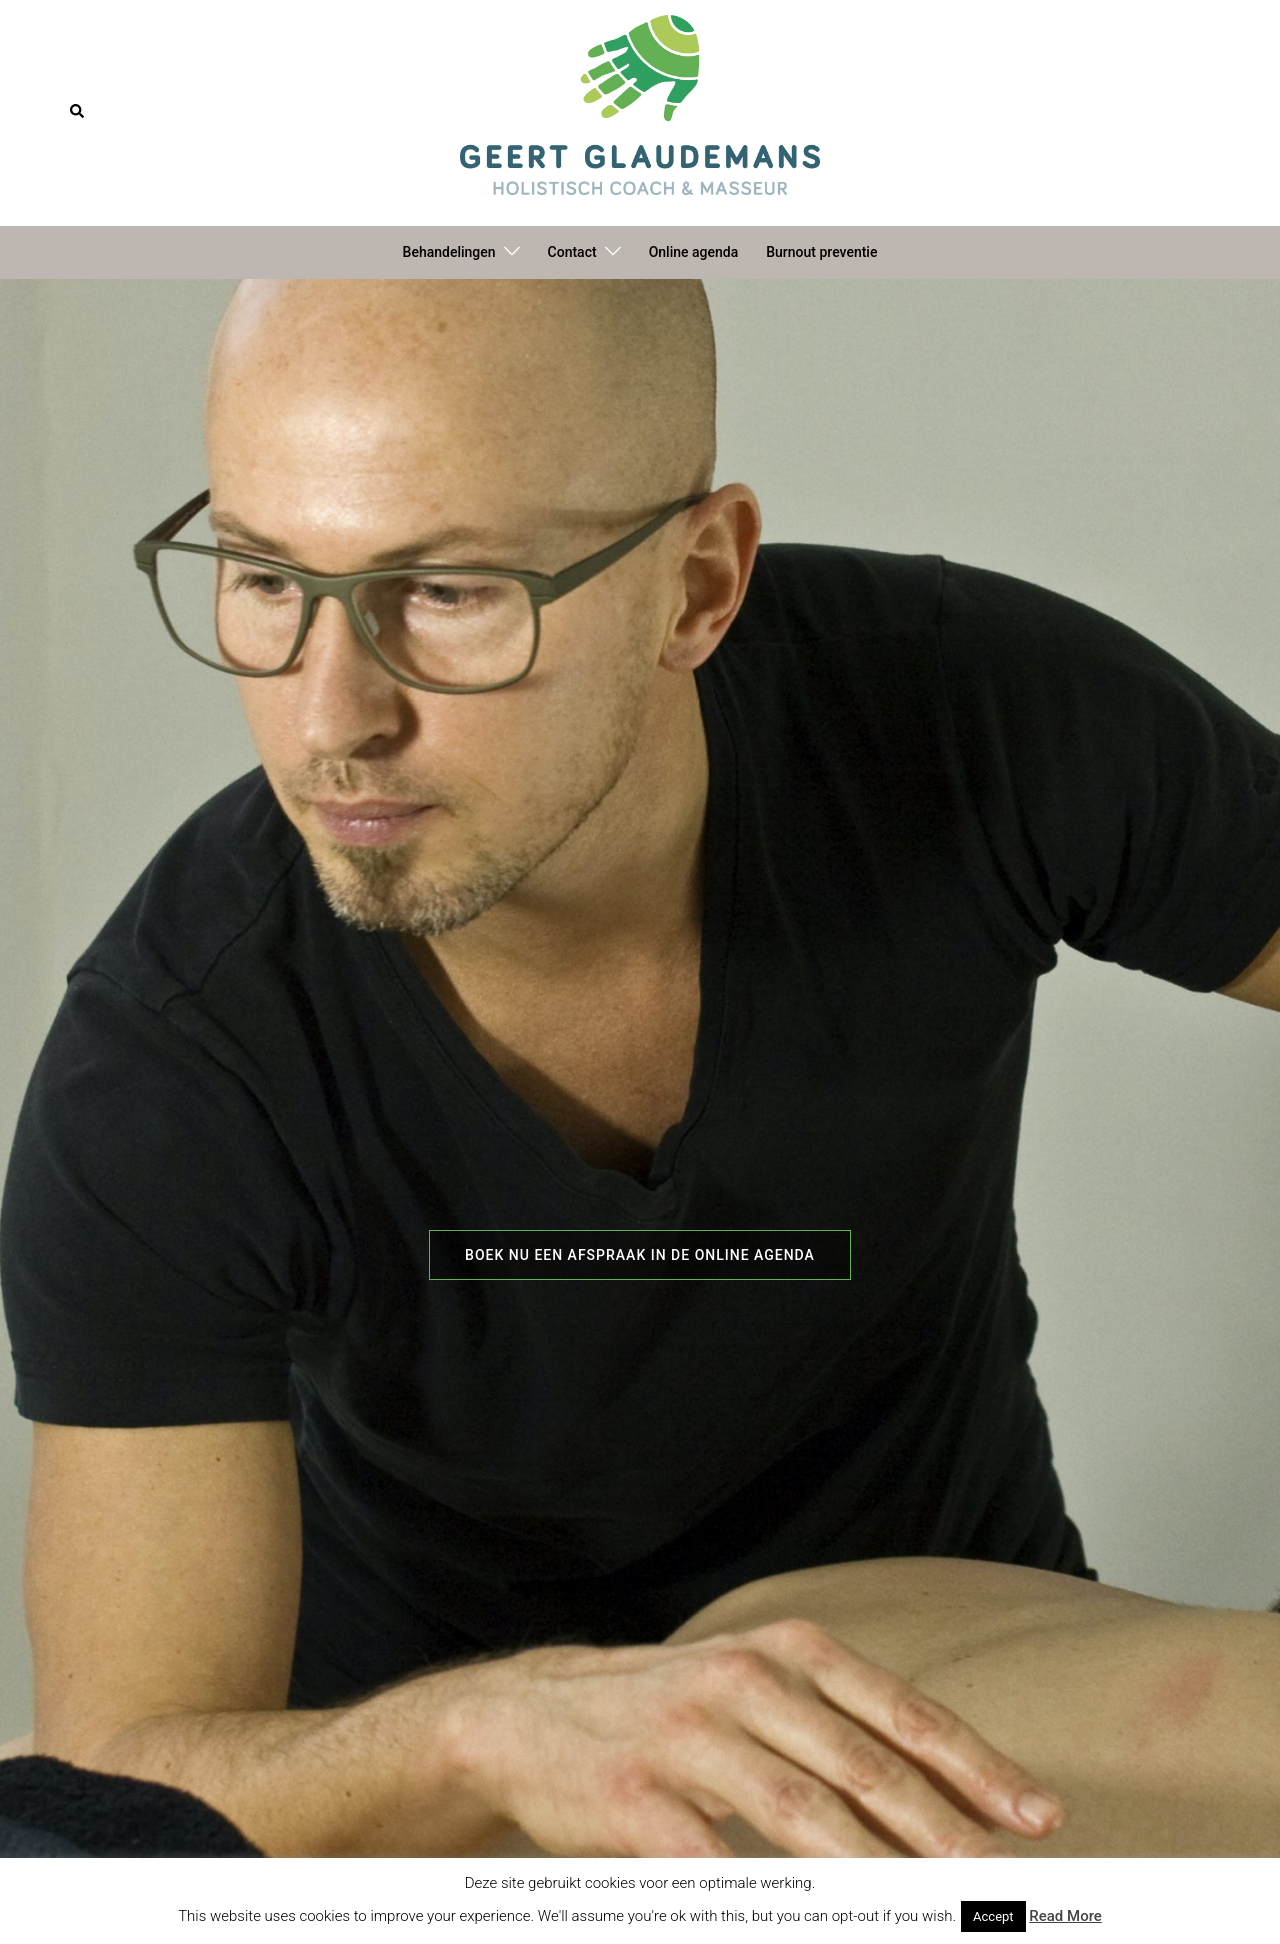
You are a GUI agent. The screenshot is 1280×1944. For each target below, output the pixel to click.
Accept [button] (993, 1916)
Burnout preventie (821, 252)
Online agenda (694, 252)
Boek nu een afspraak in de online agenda (640, 1255)
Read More (1065, 1916)
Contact (572, 252)
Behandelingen (449, 252)
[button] (78, 112)
